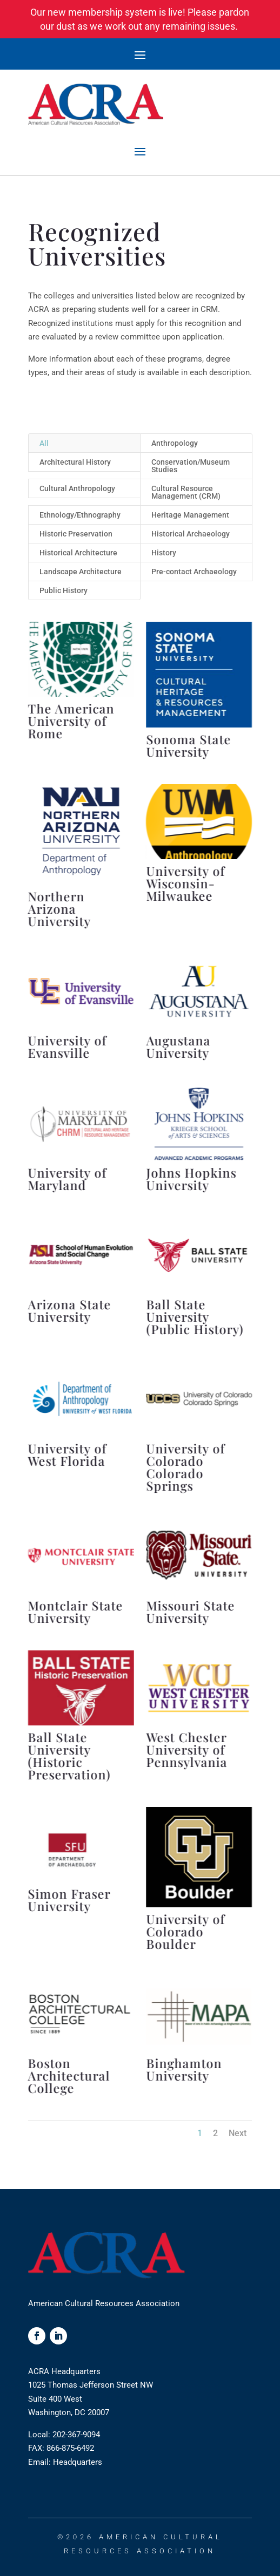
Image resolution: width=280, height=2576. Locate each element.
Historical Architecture (78, 552)
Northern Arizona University (59, 908)
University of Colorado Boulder (185, 1931)
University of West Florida (67, 1454)
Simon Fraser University (69, 1899)
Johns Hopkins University (191, 1178)
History (163, 552)
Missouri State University (190, 1611)
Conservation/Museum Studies (190, 466)
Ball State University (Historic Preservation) (69, 1756)
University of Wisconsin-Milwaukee (185, 883)
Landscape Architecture (80, 571)
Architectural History (75, 462)
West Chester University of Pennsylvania (186, 1749)
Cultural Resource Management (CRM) (186, 492)
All (44, 443)
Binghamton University (184, 2069)
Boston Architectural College (69, 2075)
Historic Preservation (75, 533)
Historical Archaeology (190, 533)
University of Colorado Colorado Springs (185, 1467)
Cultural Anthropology (77, 488)
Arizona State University (69, 1310)
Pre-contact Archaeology (194, 571)
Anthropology (174, 443)
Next (237, 2133)
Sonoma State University (188, 745)
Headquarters (77, 2462)
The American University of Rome (71, 721)
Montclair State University (75, 1611)
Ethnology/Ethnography (80, 515)
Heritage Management (190, 515)
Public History (63, 590)
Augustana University (178, 1046)
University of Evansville (67, 1046)
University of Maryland (67, 1178)
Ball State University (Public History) (194, 1316)
